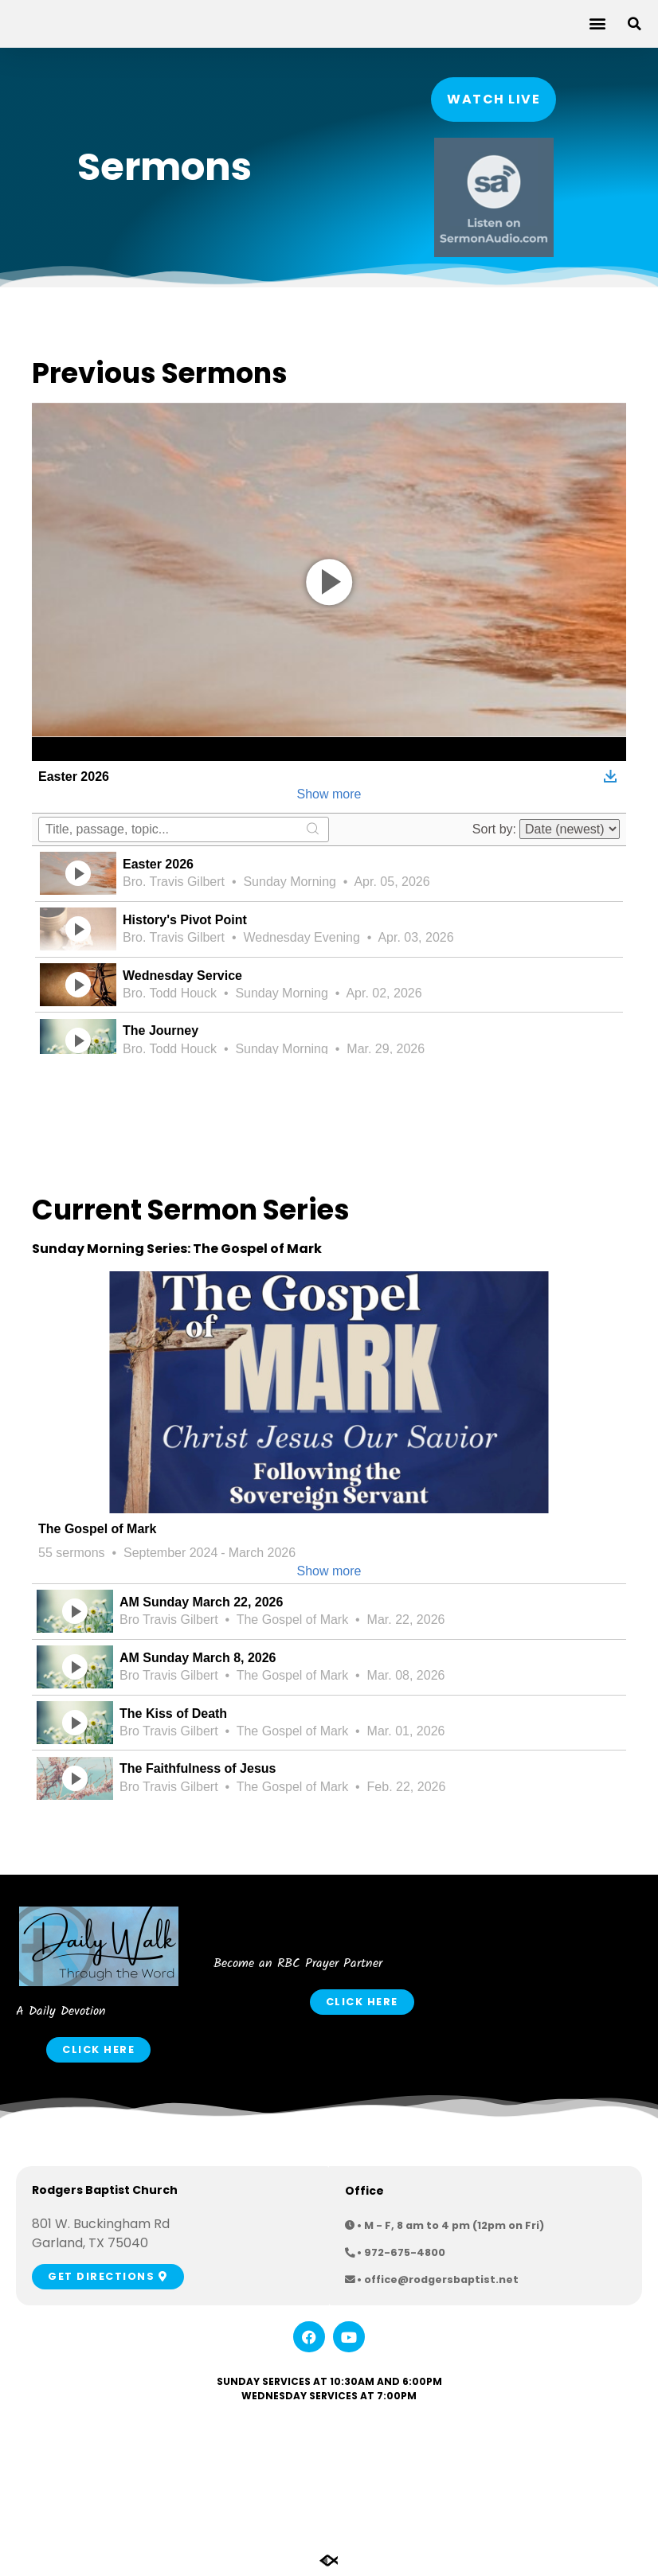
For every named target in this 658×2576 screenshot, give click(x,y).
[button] (597, 23)
